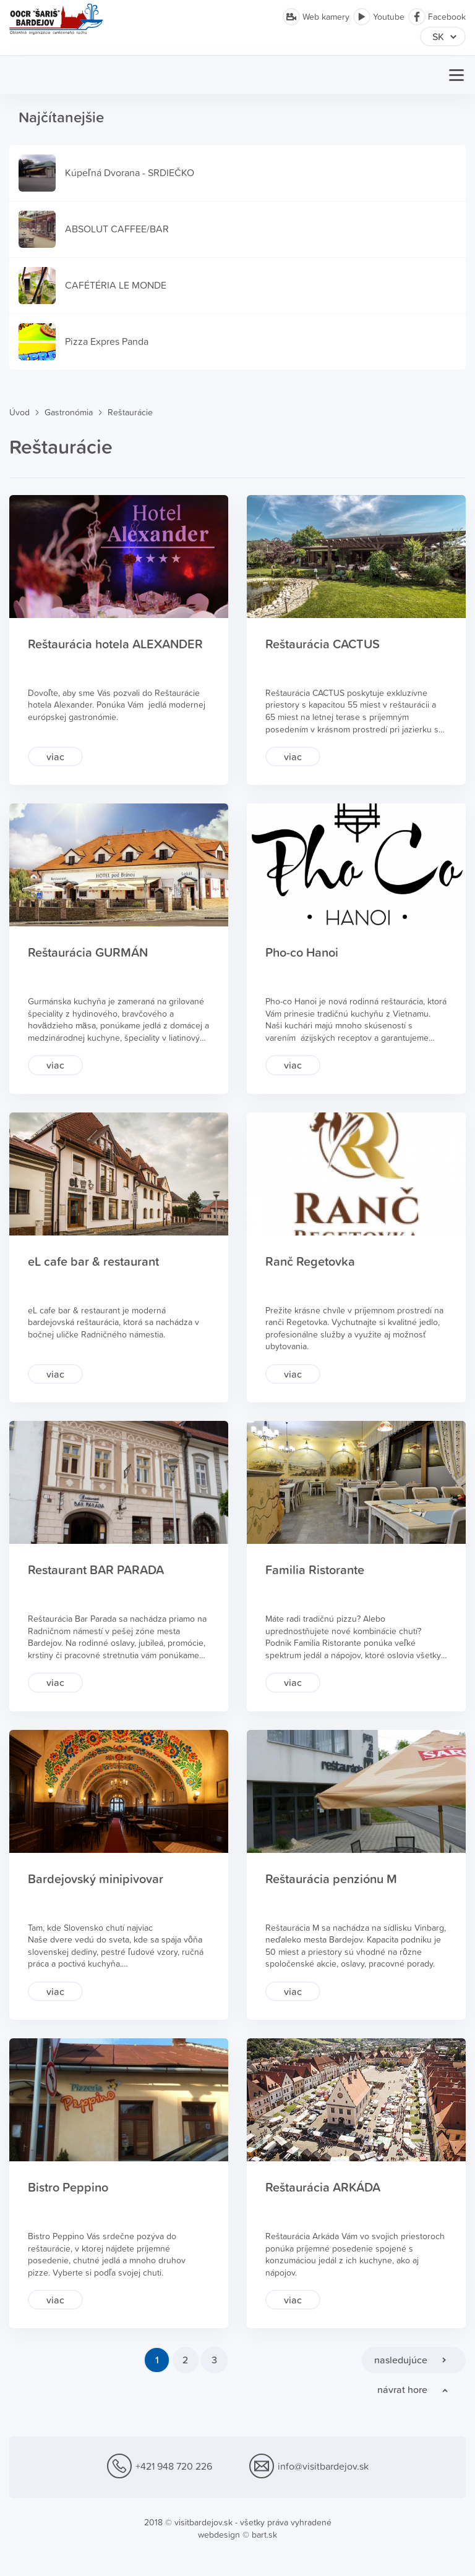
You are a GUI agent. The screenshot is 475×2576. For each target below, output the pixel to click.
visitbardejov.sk (203, 2522)
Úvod (19, 412)
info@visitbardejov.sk (309, 2466)
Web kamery (316, 17)
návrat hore (402, 2389)
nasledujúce (400, 2359)
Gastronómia (69, 412)
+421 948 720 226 (159, 2466)
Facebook (437, 17)
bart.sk (264, 2534)
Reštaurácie (130, 412)
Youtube (378, 17)
